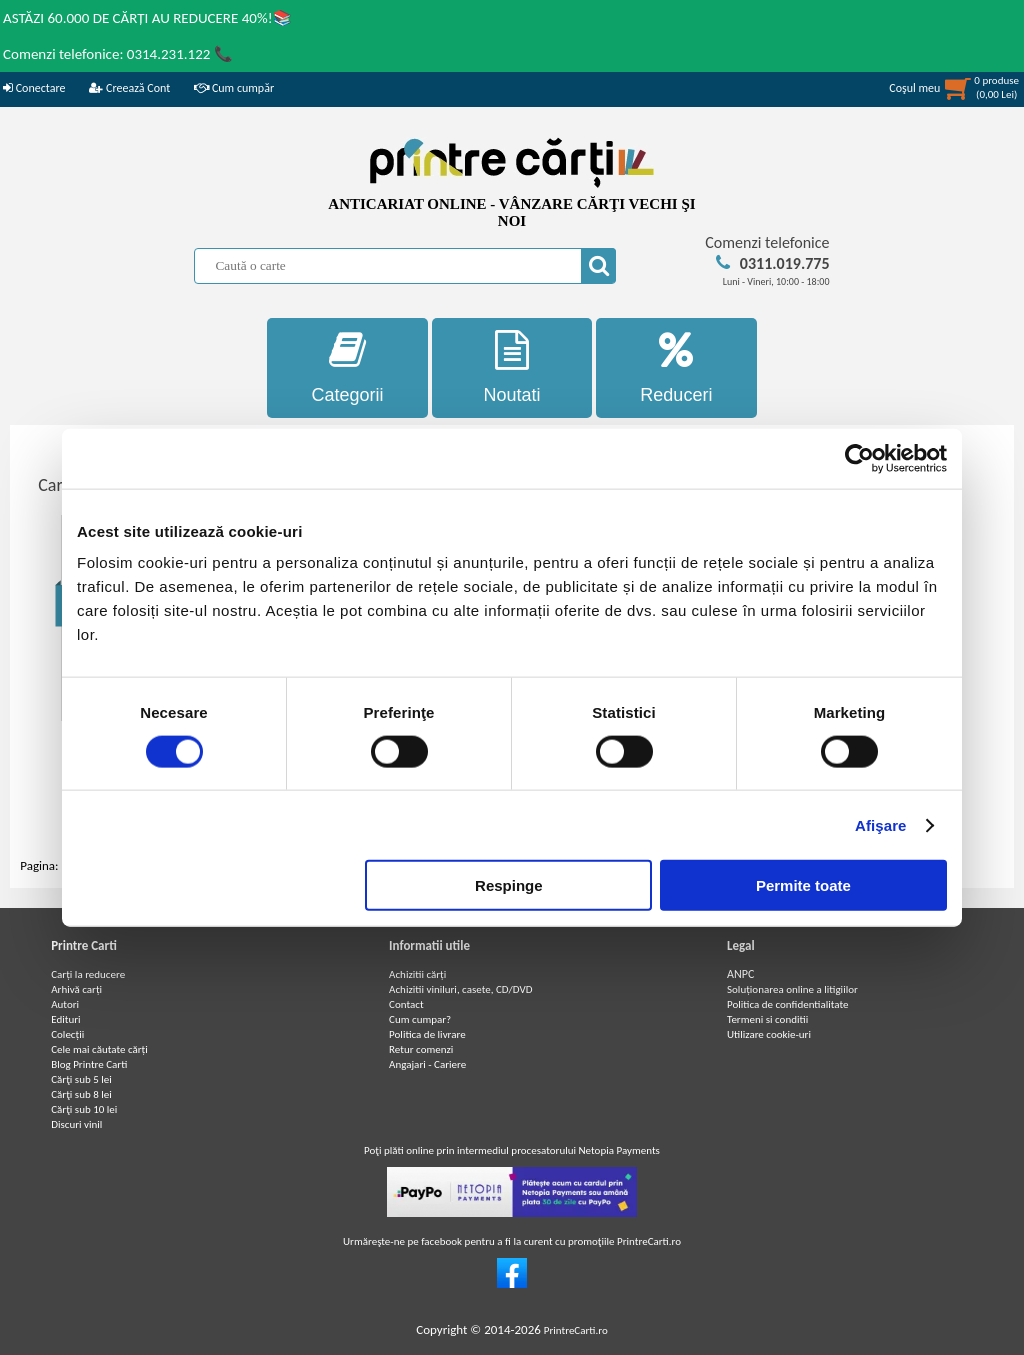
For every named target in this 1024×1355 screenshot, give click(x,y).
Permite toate (803, 885)
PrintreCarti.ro (576, 1330)
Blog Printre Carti (89, 1064)
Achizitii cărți (417, 974)
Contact (406, 1004)
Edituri (65, 1019)
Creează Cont (129, 88)
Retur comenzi (421, 1049)
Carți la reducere (88, 974)
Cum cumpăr (234, 88)
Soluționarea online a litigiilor (792, 989)
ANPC (740, 974)
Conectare (34, 88)
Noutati (512, 367)
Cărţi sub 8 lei (81, 1094)
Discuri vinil (76, 1124)
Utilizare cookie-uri (769, 1034)
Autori (65, 1004)
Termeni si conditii (767, 1019)
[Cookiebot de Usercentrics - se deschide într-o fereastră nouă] (859, 458)
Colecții (67, 1034)
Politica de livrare (427, 1034)
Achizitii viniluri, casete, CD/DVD (460, 989)
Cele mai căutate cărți (99, 1049)
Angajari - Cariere (427, 1064)
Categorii (347, 367)
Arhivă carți (76, 989)
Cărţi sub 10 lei (84, 1109)
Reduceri (676, 367)
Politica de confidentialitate (788, 1004)
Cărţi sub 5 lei (81, 1079)
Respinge (509, 885)
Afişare (881, 824)
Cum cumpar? (420, 1019)
